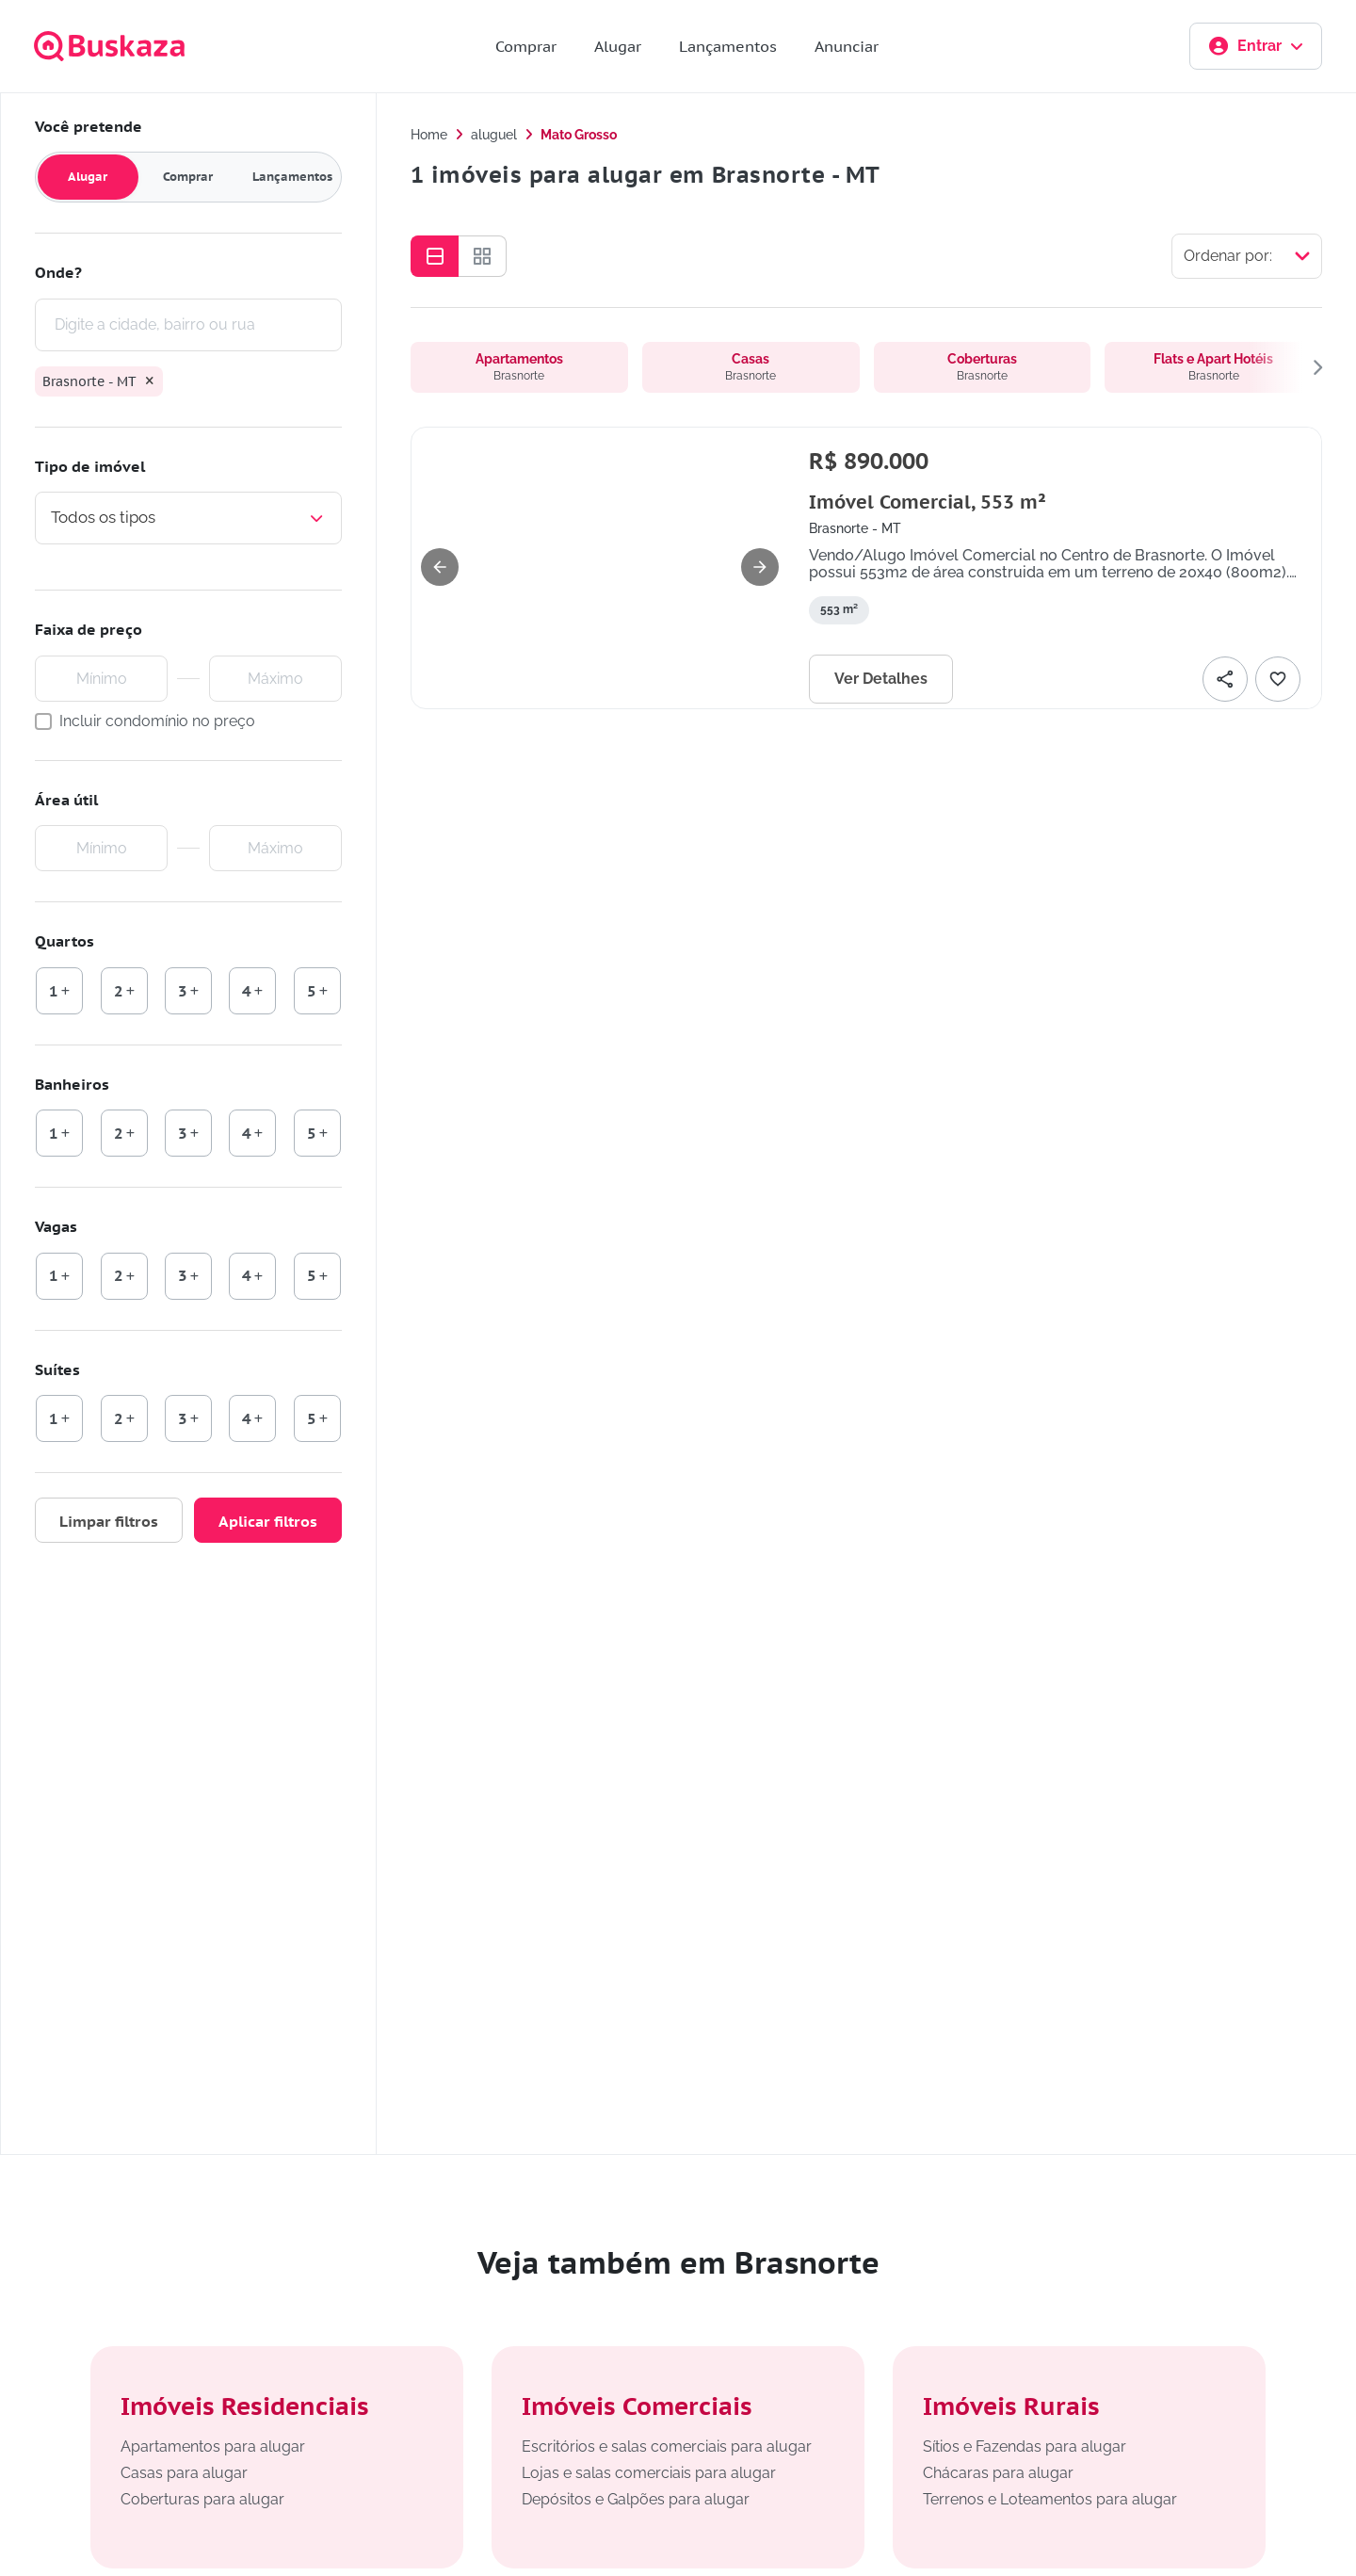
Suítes (57, 1369)
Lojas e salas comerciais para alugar (649, 2473)
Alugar (617, 46)
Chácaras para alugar (998, 2473)
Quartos (64, 940)
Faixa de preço (88, 629)
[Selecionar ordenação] (1246, 256)
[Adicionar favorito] (1277, 679)
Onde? (58, 272)
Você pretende (88, 126)
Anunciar (847, 46)
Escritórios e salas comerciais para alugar (667, 2446)
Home (429, 134)
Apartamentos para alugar (213, 2446)
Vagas (56, 1226)
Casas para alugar (184, 2473)
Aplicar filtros (267, 1521)
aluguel (494, 134)
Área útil (66, 799)
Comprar (526, 46)
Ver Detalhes (881, 679)
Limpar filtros (108, 1521)
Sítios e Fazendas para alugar (1024, 2446)
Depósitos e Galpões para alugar (636, 2499)
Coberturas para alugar (202, 2499)
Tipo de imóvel (90, 466)
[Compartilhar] (1225, 679)
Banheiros (72, 1084)
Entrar (1255, 46)
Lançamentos (728, 46)
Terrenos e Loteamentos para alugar (1050, 2499)
